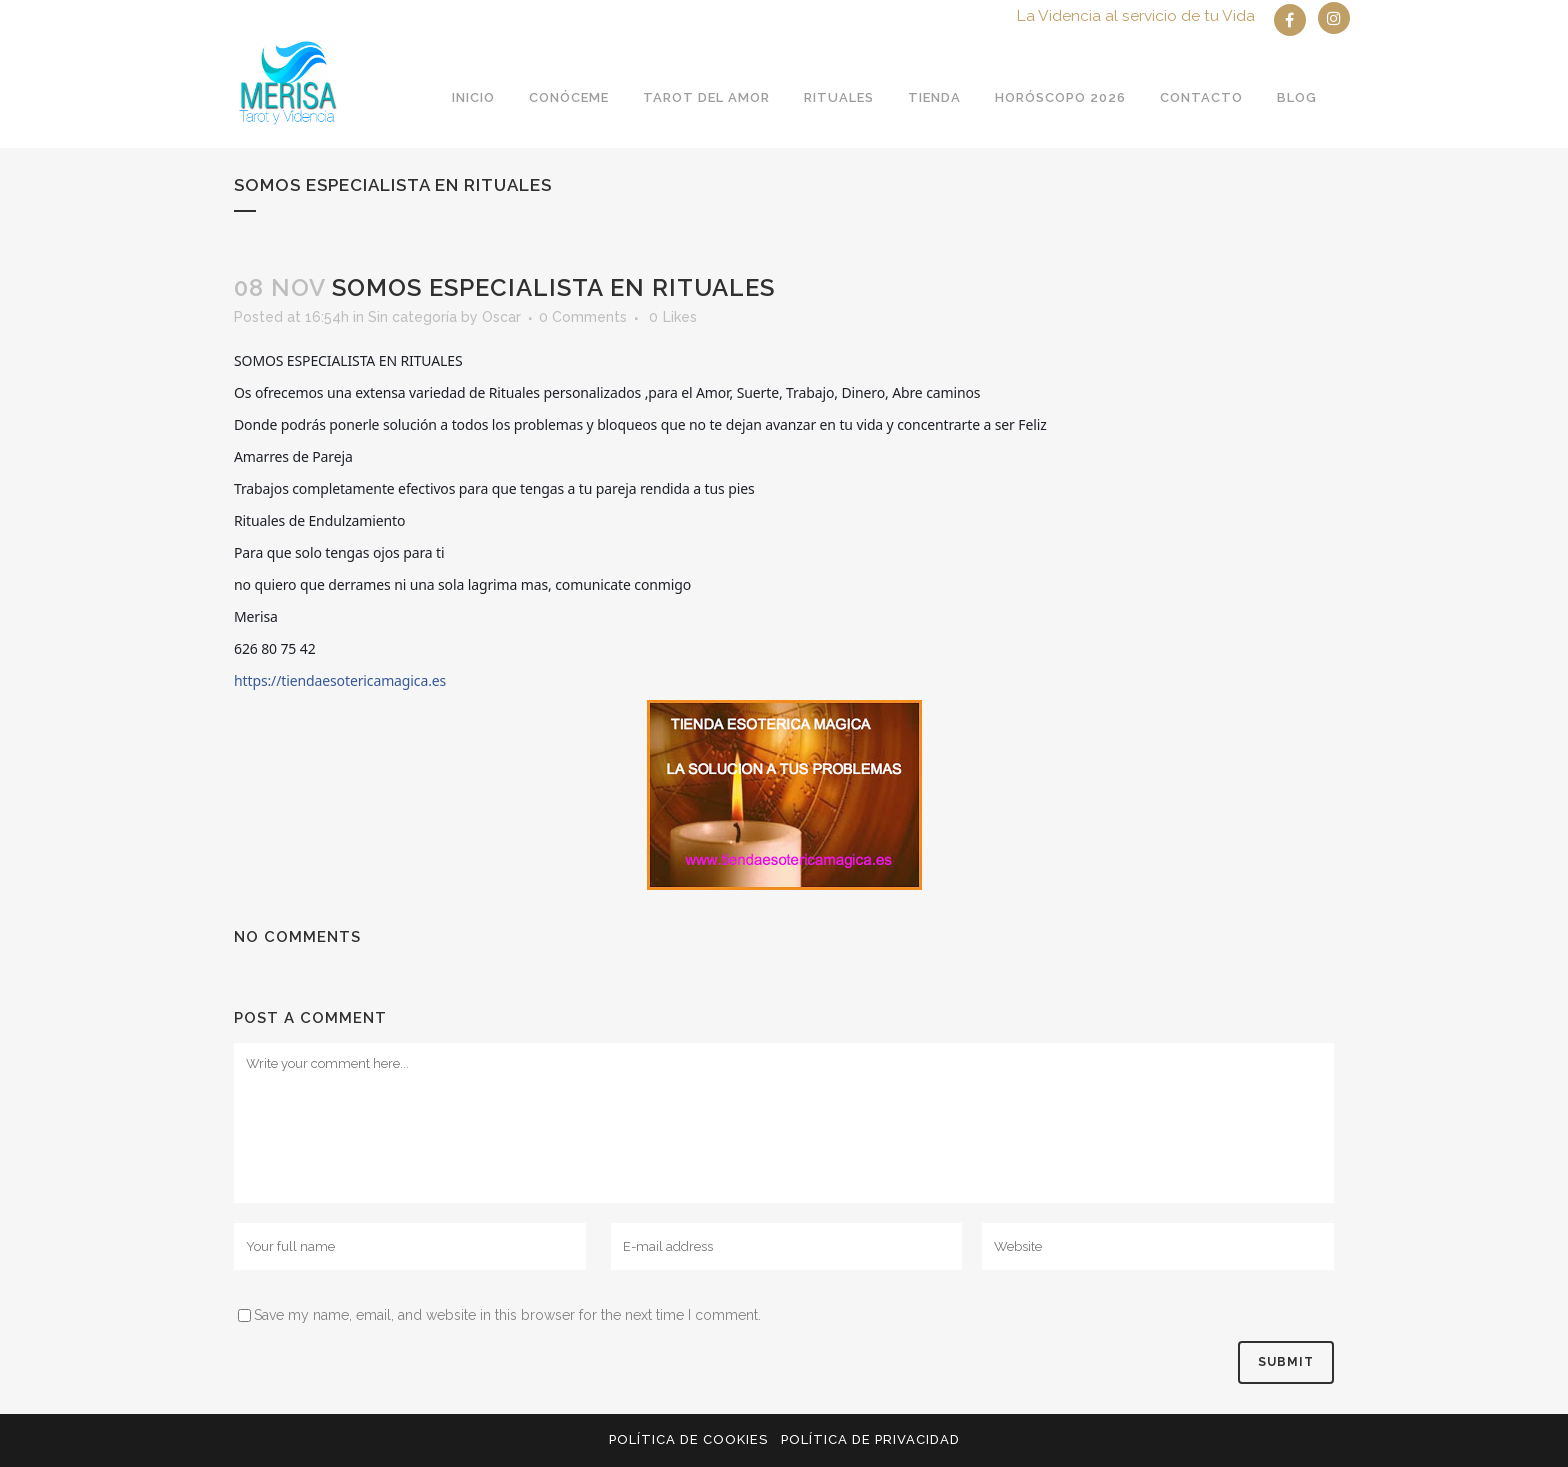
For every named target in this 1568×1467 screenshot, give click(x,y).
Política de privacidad (870, 1439)
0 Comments (583, 317)
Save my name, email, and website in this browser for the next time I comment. (507, 1315)
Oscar (501, 317)
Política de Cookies (688, 1439)
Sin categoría (412, 317)
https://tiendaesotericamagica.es (340, 680)
